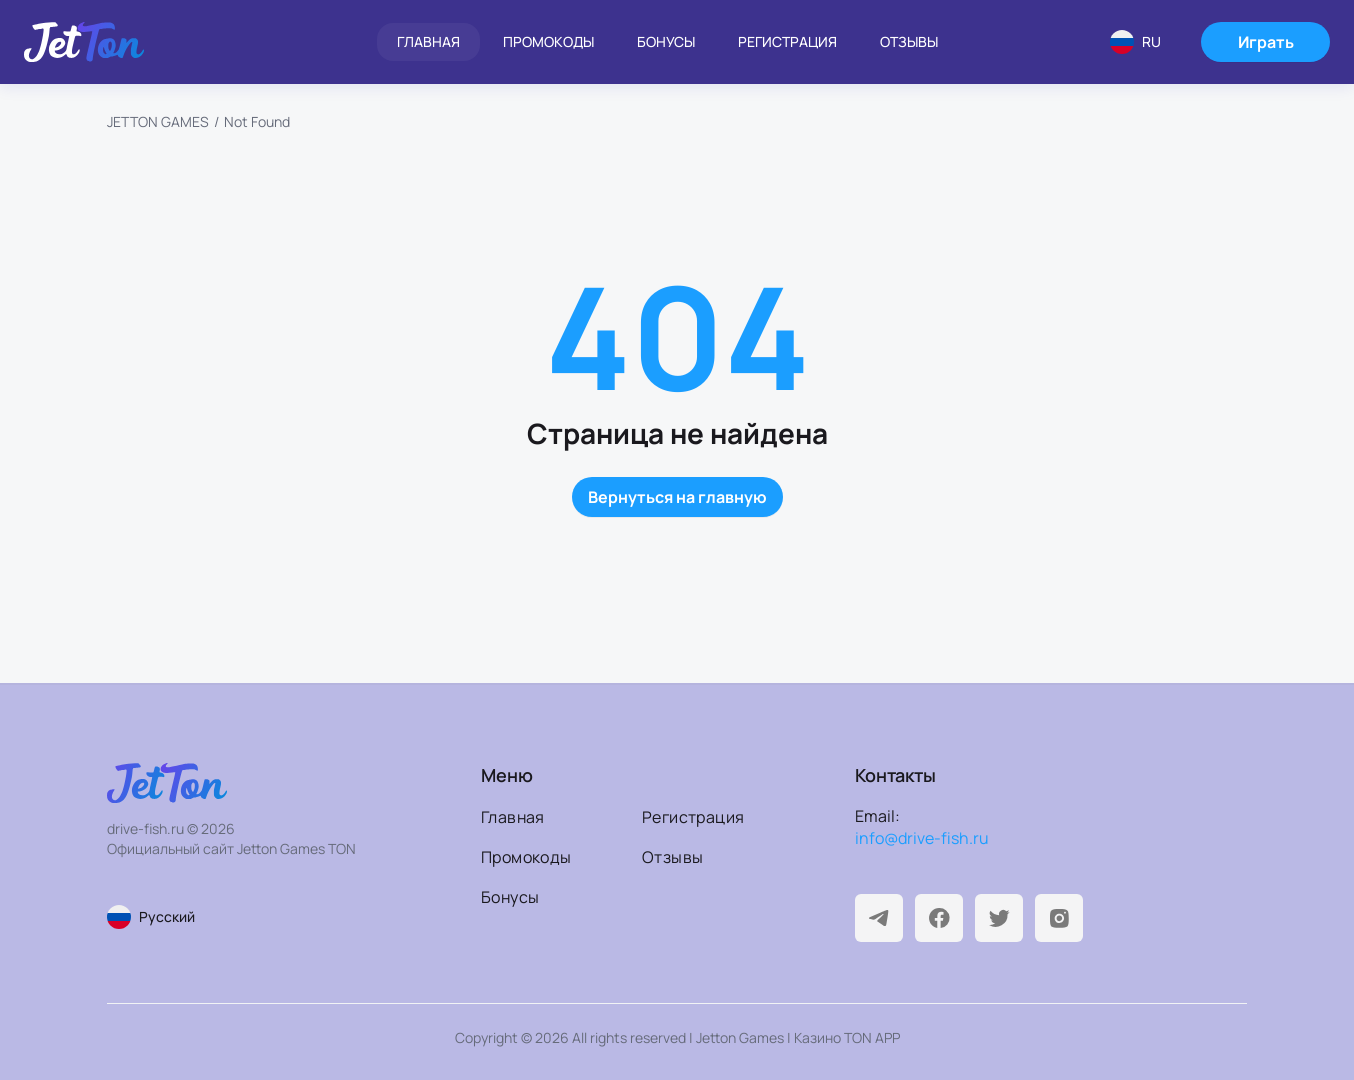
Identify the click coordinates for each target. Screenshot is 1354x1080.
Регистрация (787, 41)
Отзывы (909, 41)
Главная (428, 41)
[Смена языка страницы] (235, 917)
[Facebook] (939, 918)
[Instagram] (1059, 918)
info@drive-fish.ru (922, 838)
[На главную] (84, 42)
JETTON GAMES (158, 121)
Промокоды (548, 41)
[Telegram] (879, 918)
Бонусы (666, 41)
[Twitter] (999, 918)
